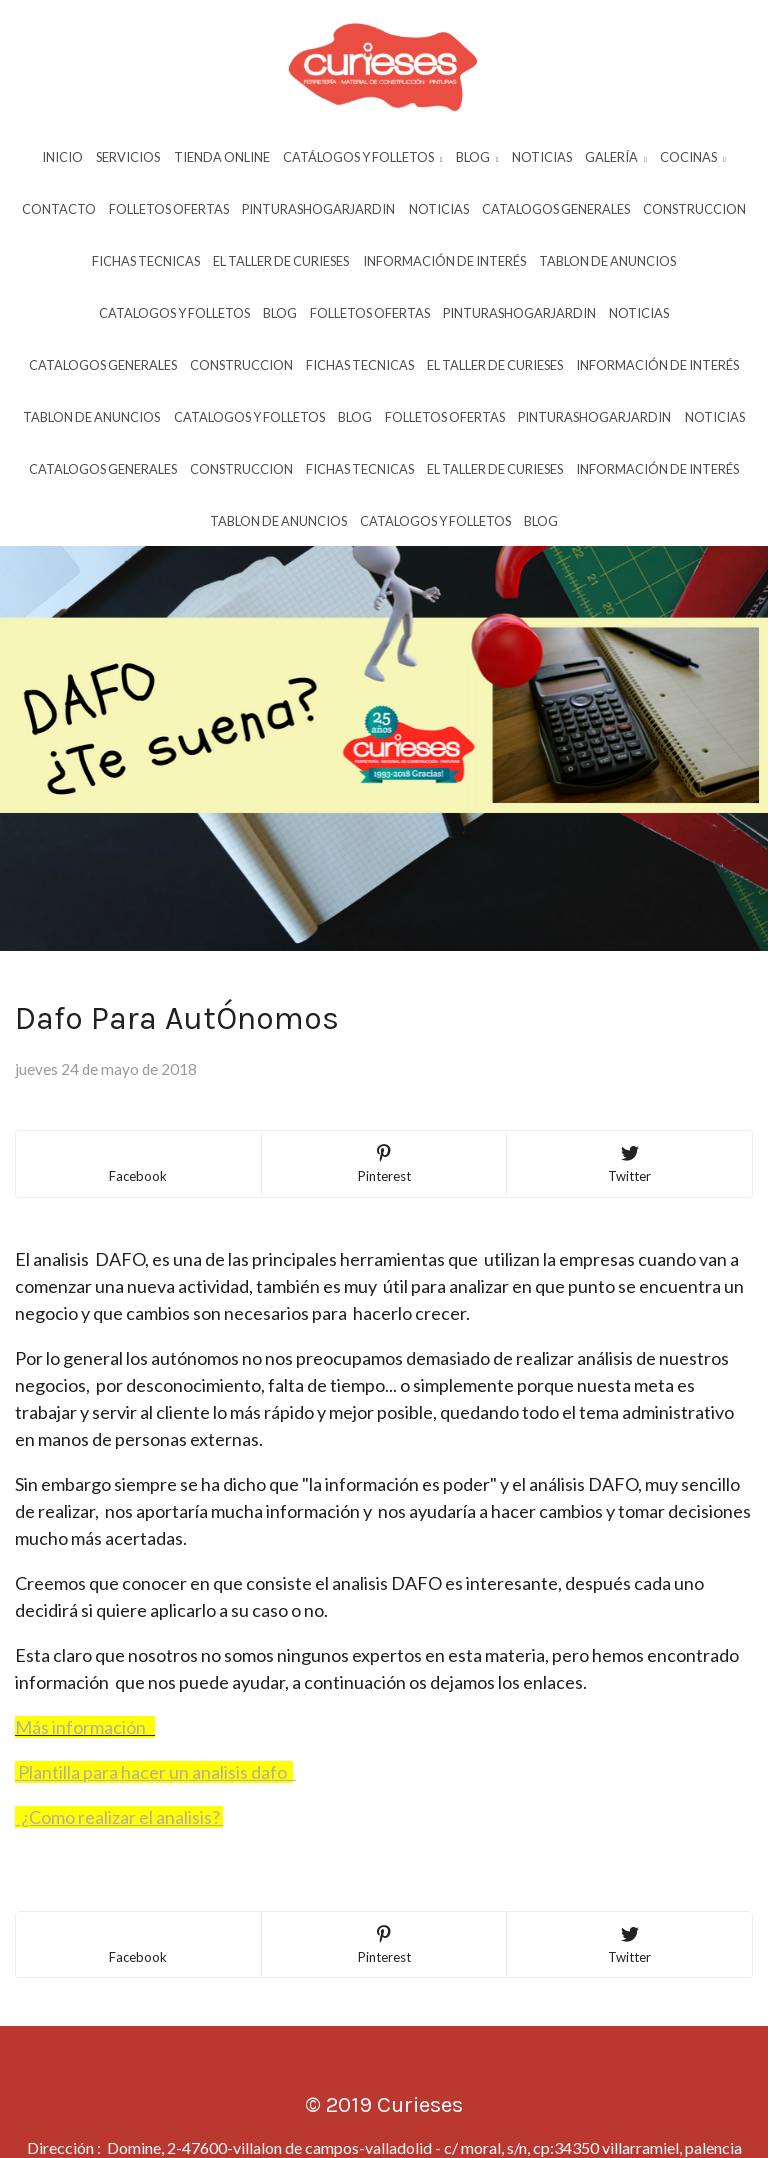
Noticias (542, 157)
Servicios (128, 157)
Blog (280, 313)
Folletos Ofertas (169, 209)
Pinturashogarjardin (318, 209)
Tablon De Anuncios (607, 261)
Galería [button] (616, 157)
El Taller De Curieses (281, 261)
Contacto (59, 209)
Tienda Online (222, 157)
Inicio (62, 157)
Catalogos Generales (556, 209)
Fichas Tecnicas (146, 261)
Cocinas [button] (693, 157)
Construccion (694, 209)
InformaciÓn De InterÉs (444, 261)
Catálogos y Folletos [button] (363, 157)
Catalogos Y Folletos (174, 313)
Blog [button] (477, 157)
